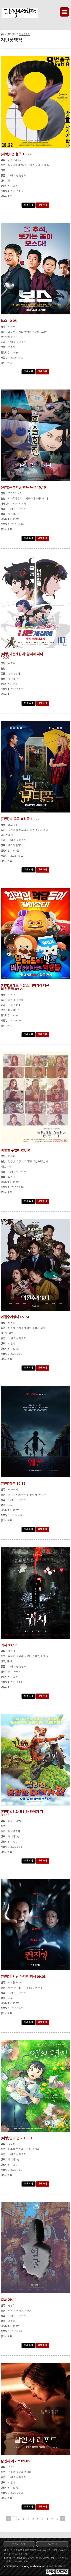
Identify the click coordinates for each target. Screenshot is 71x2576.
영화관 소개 (18, 2544)
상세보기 (28, 204)
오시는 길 (52, 2544)
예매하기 (42, 204)
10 (57, 2518)
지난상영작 (24, 34)
